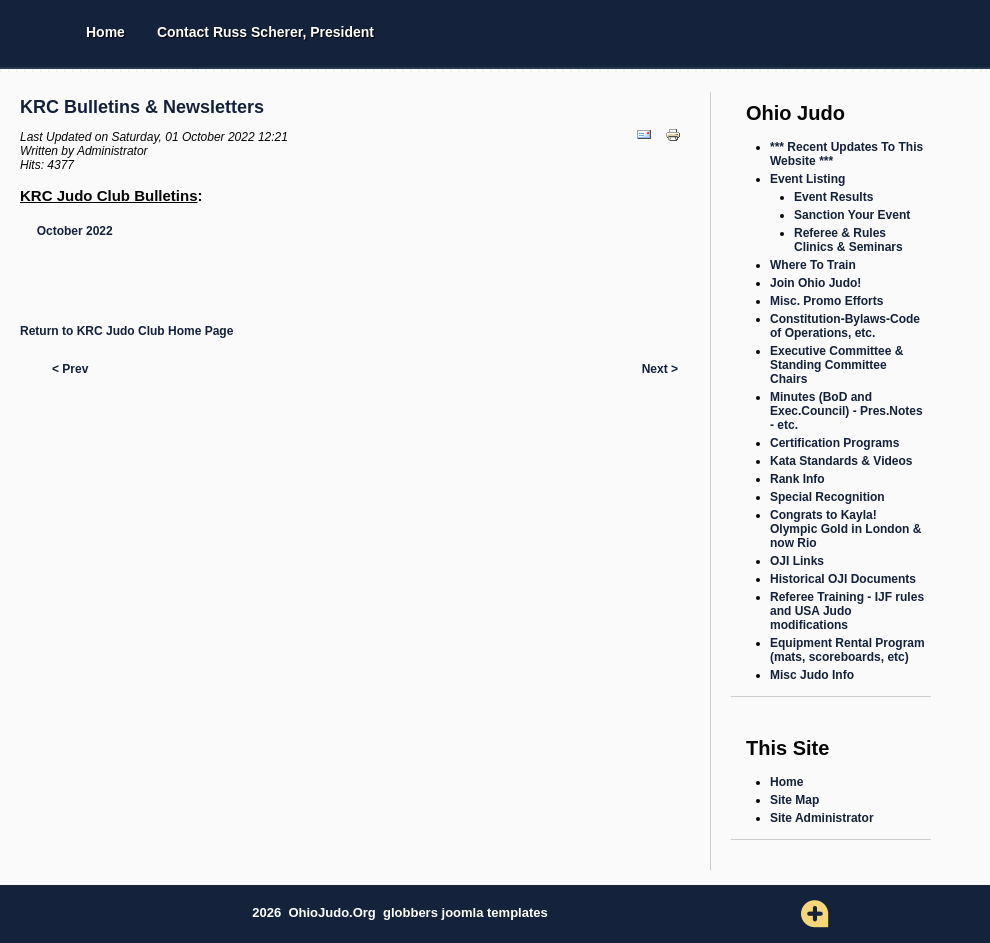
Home (105, 32)
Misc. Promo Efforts (826, 301)
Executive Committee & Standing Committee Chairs (836, 365)
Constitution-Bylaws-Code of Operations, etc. (845, 326)
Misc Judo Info (812, 675)
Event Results (833, 197)
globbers (412, 912)
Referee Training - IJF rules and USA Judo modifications (847, 611)
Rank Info (797, 479)
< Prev (70, 369)
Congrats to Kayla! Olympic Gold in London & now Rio (845, 529)
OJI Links (797, 561)
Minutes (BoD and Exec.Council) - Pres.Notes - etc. (846, 411)
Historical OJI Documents (843, 579)
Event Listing (807, 179)
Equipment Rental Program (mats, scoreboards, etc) (847, 650)
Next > (660, 369)
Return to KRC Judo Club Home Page (126, 331)
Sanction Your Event (852, 215)
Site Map (794, 800)
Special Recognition (827, 497)
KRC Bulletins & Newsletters (142, 107)
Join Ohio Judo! (815, 283)
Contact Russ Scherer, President (265, 32)
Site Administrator (822, 818)
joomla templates (495, 912)
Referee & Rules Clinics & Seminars (848, 240)
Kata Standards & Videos (841, 461)
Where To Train (813, 265)
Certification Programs (834, 443)
